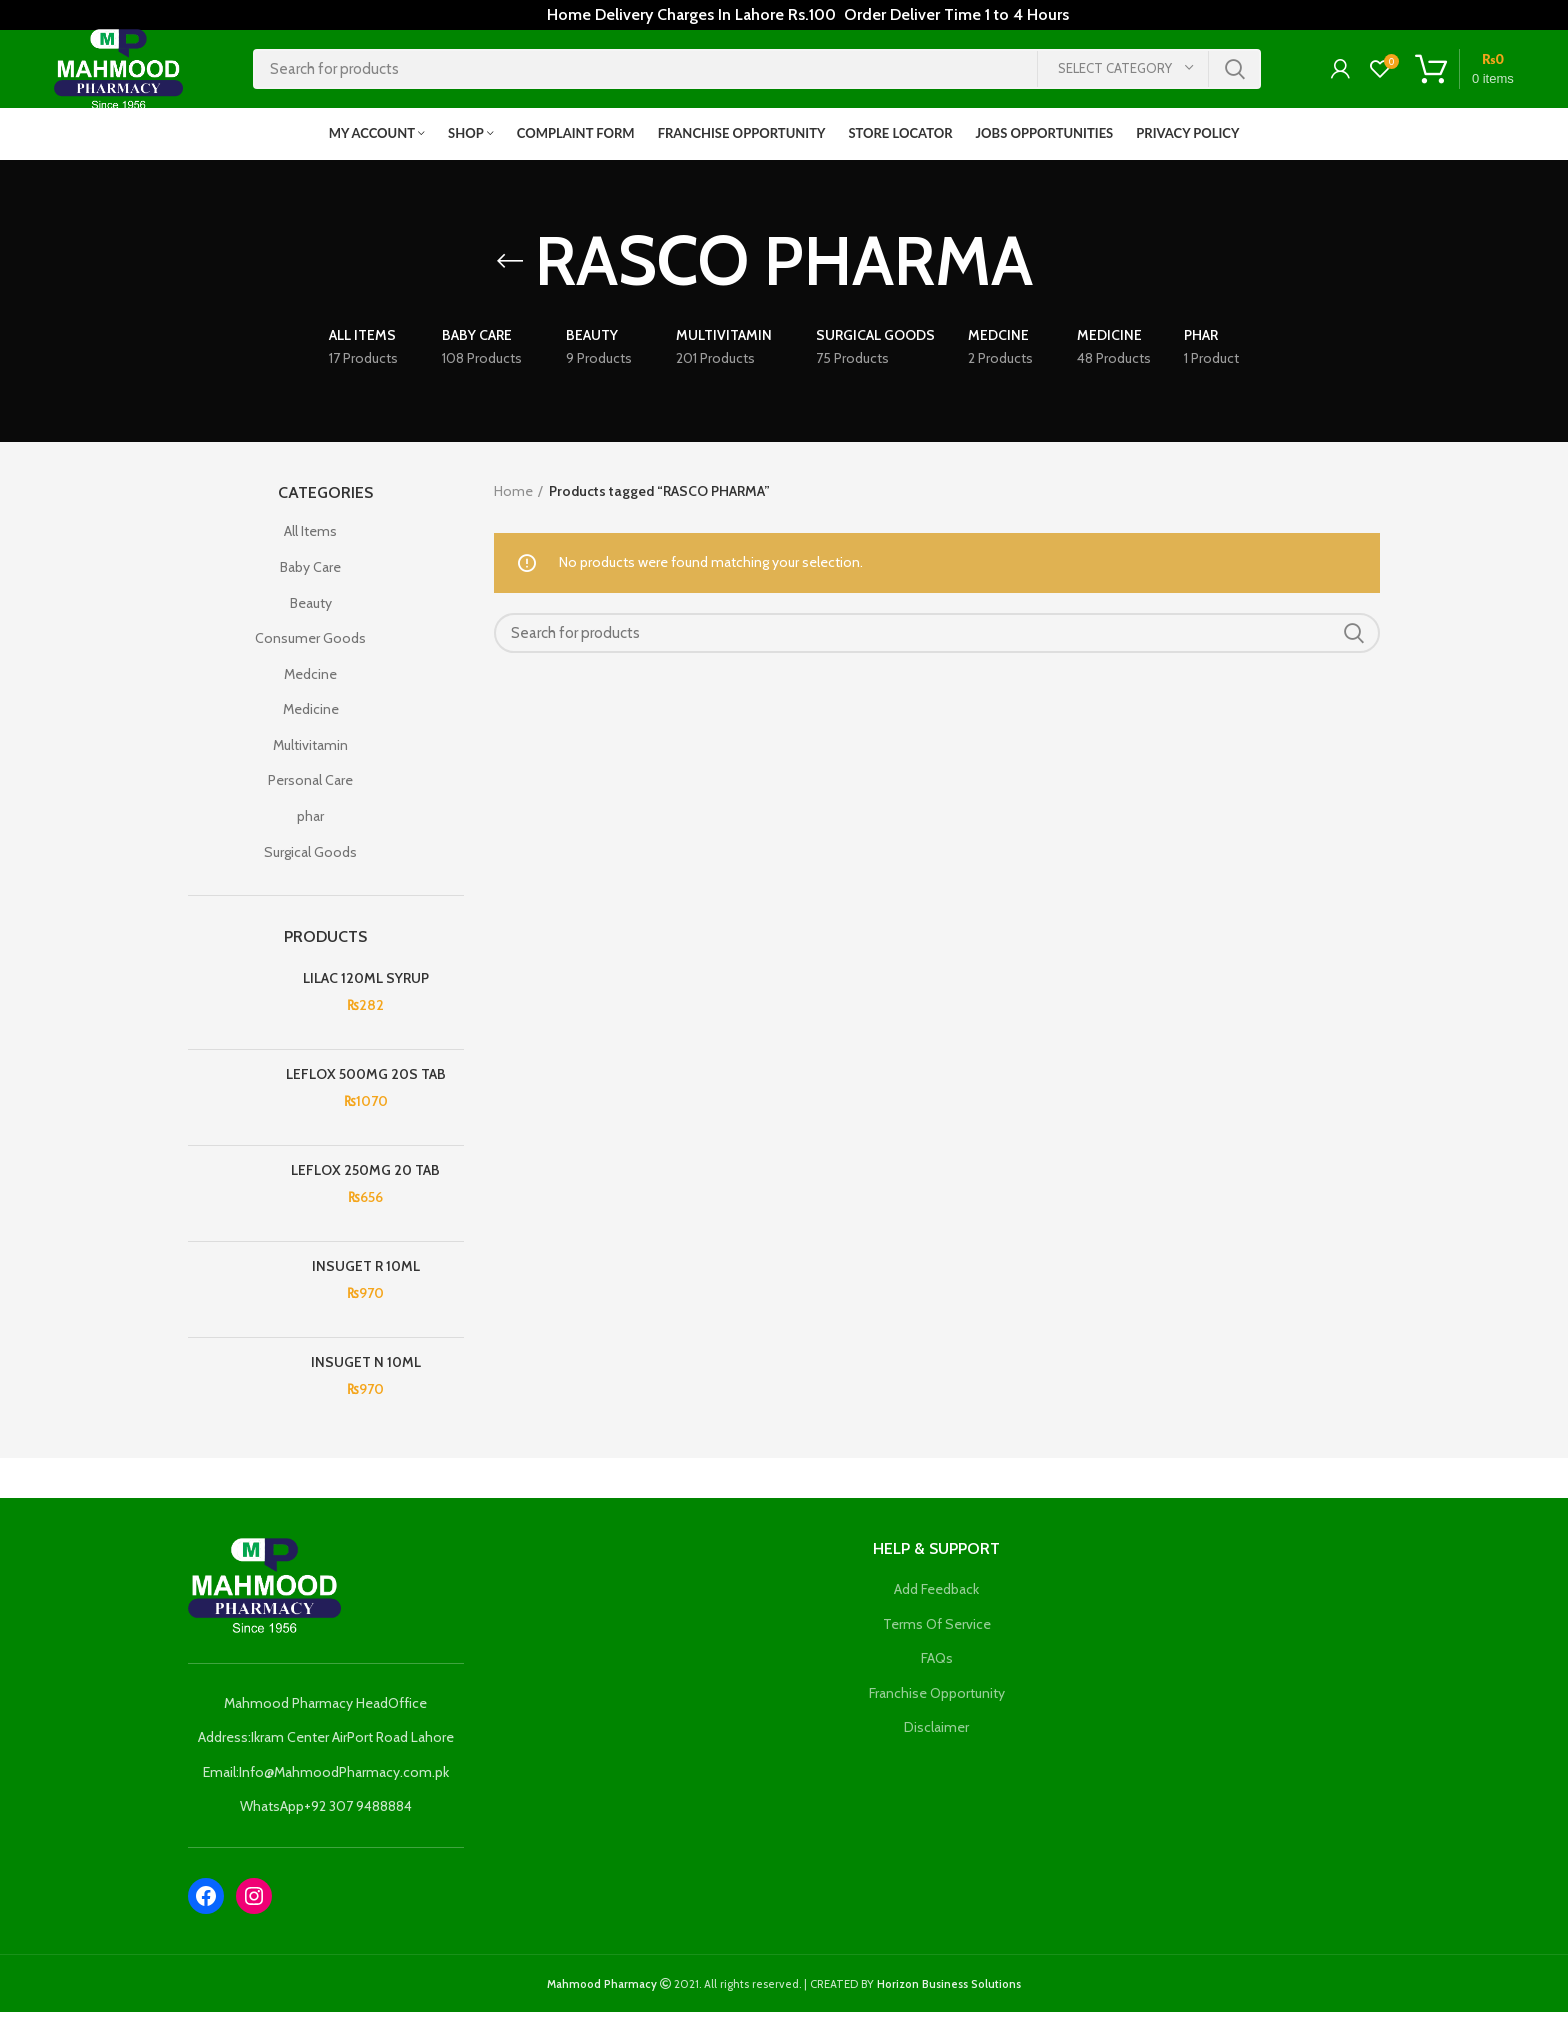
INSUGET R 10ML (366, 1278)
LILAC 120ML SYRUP (366, 990)
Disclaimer (936, 1740)
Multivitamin (310, 757)
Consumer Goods (310, 650)
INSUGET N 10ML (366, 1374)
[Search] (757, 75)
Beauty (311, 615)
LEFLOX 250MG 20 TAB (365, 1182)
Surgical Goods (310, 864)
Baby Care (310, 579)
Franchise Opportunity (937, 1705)
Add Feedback (936, 1601)
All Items (310, 544)
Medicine (311, 722)
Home (513, 503)
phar (310, 828)
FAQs (937, 1670)
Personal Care (310, 793)
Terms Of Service (937, 1636)
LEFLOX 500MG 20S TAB (366, 1086)
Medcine (310, 686)
